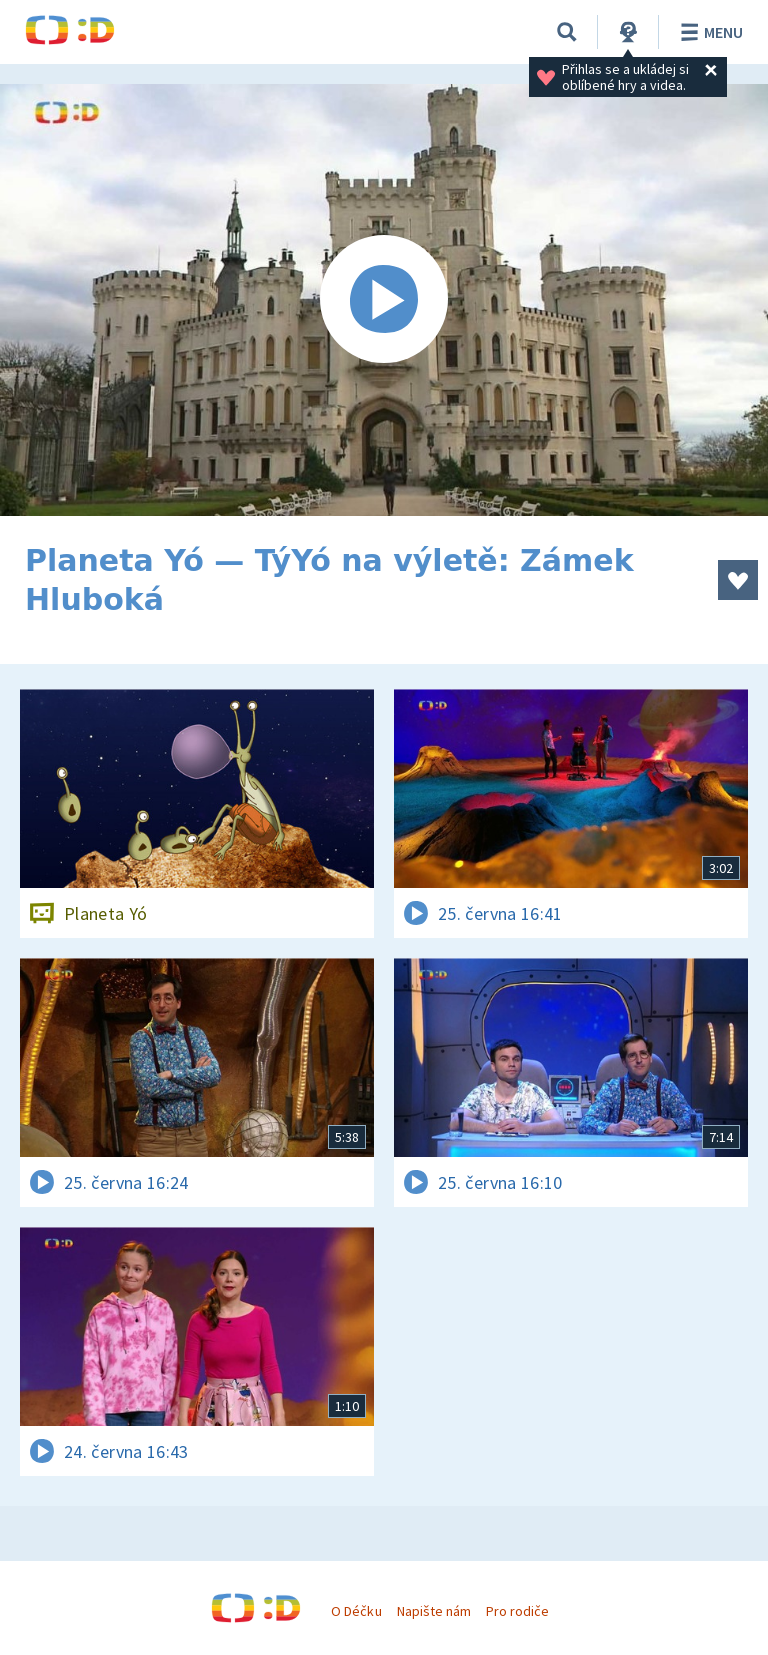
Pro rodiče (517, 1611)
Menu (708, 32)
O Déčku (356, 1611)
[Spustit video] (384, 300)
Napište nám (434, 1611)
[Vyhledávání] (567, 32)
